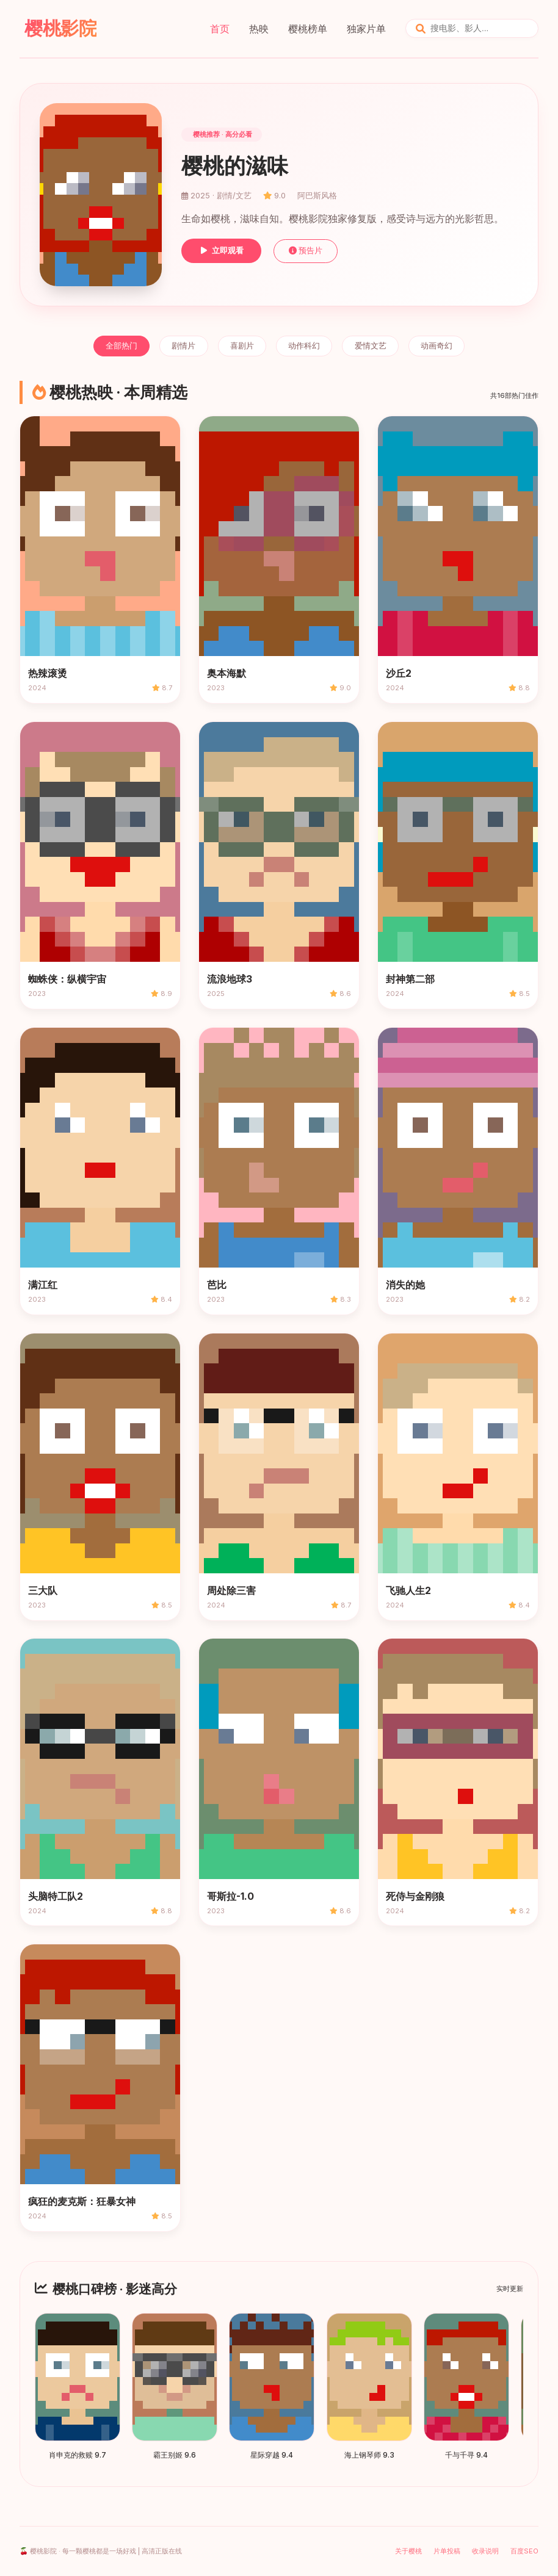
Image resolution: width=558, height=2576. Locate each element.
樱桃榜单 (307, 29)
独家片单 (366, 29)
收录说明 (485, 2551)
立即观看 (221, 250)
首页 (220, 29)
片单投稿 (446, 2551)
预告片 (306, 250)
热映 (259, 29)
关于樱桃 (408, 2551)
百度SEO (524, 2551)
